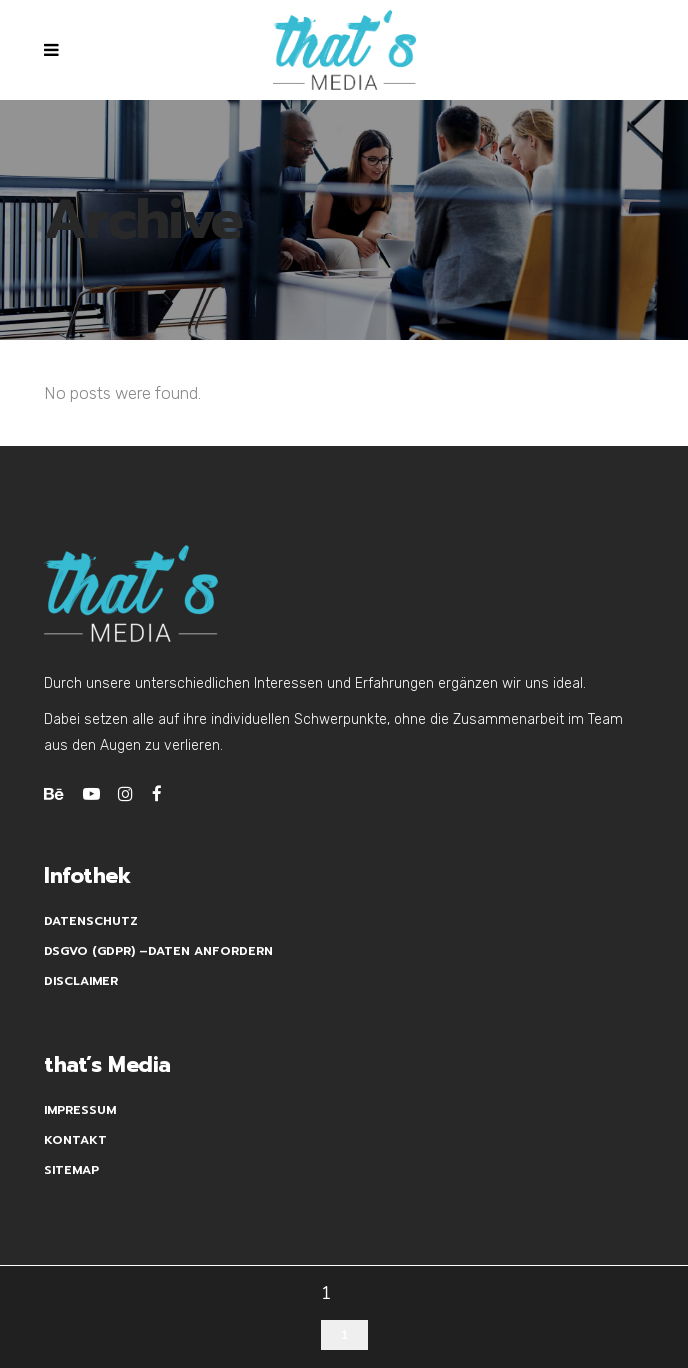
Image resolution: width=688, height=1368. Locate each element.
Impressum (80, 1110)
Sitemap (71, 1170)
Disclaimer (81, 981)
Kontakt (75, 1140)
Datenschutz (91, 921)
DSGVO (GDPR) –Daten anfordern (158, 951)
